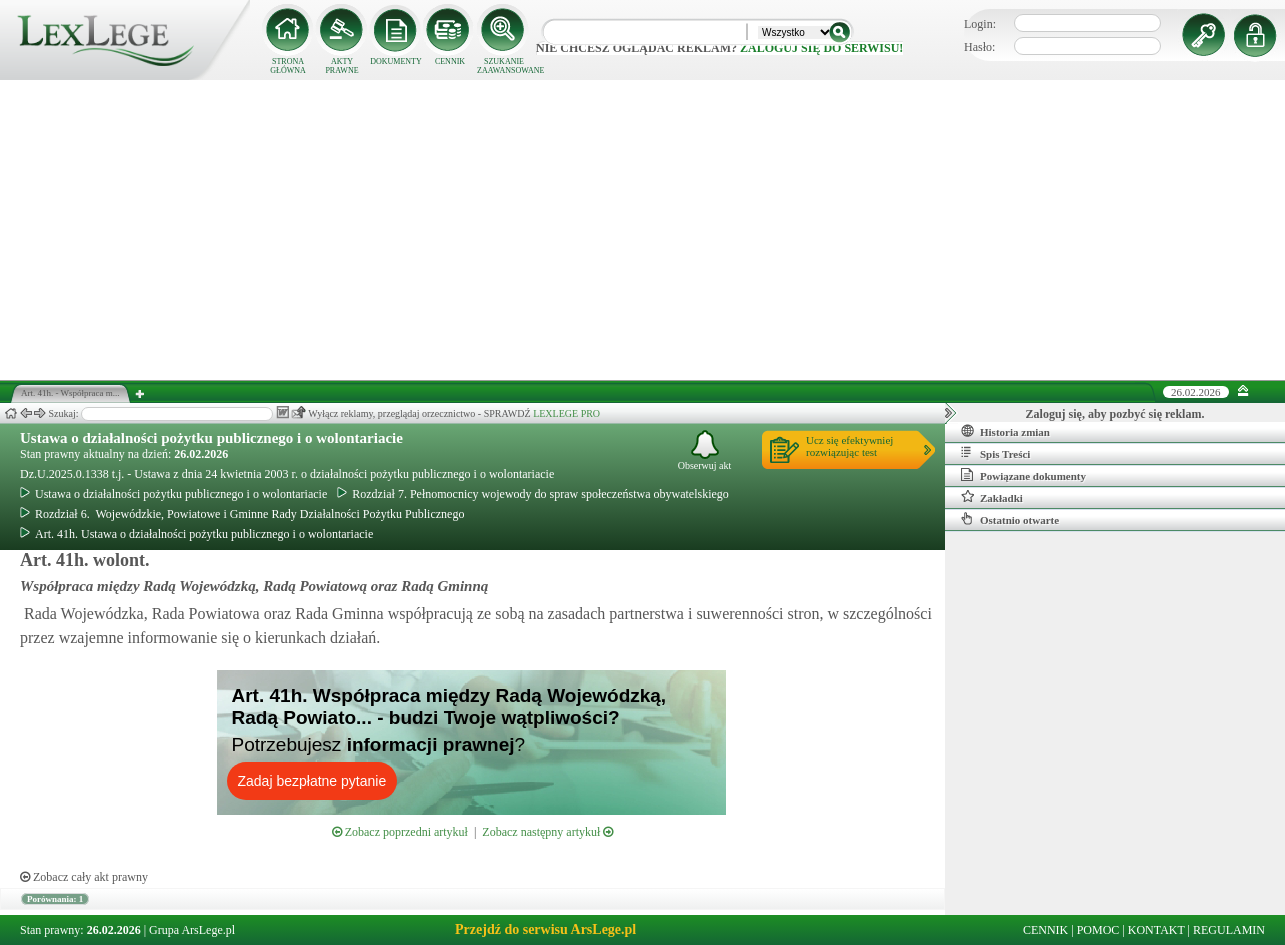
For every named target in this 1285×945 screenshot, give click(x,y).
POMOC (1098, 930)
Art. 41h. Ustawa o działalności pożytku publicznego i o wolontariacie (196, 534)
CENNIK (450, 61)
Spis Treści (995, 453)
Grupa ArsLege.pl (192, 930)
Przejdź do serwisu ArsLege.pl (545, 929)
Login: (980, 24)
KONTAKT (1156, 930)
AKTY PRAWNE (341, 66)
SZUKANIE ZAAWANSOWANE (504, 66)
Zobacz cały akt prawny (84, 877)
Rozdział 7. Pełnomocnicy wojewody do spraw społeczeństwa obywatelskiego (533, 494)
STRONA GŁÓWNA (288, 66)
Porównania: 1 (55, 899)
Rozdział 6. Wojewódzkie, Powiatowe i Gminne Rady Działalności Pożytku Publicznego (242, 514)
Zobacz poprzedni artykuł (400, 832)
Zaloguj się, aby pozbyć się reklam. (1115, 414)
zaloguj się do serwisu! (821, 48)
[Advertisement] (643, 230)
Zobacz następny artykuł (547, 832)
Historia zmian (1005, 431)
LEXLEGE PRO (566, 413)
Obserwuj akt (705, 450)
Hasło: (979, 47)
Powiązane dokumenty (1023, 475)
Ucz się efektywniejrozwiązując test (849, 446)
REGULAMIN (1229, 930)
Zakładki (992, 497)
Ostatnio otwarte (1010, 519)
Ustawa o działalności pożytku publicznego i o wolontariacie (211, 438)
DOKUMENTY (396, 61)
